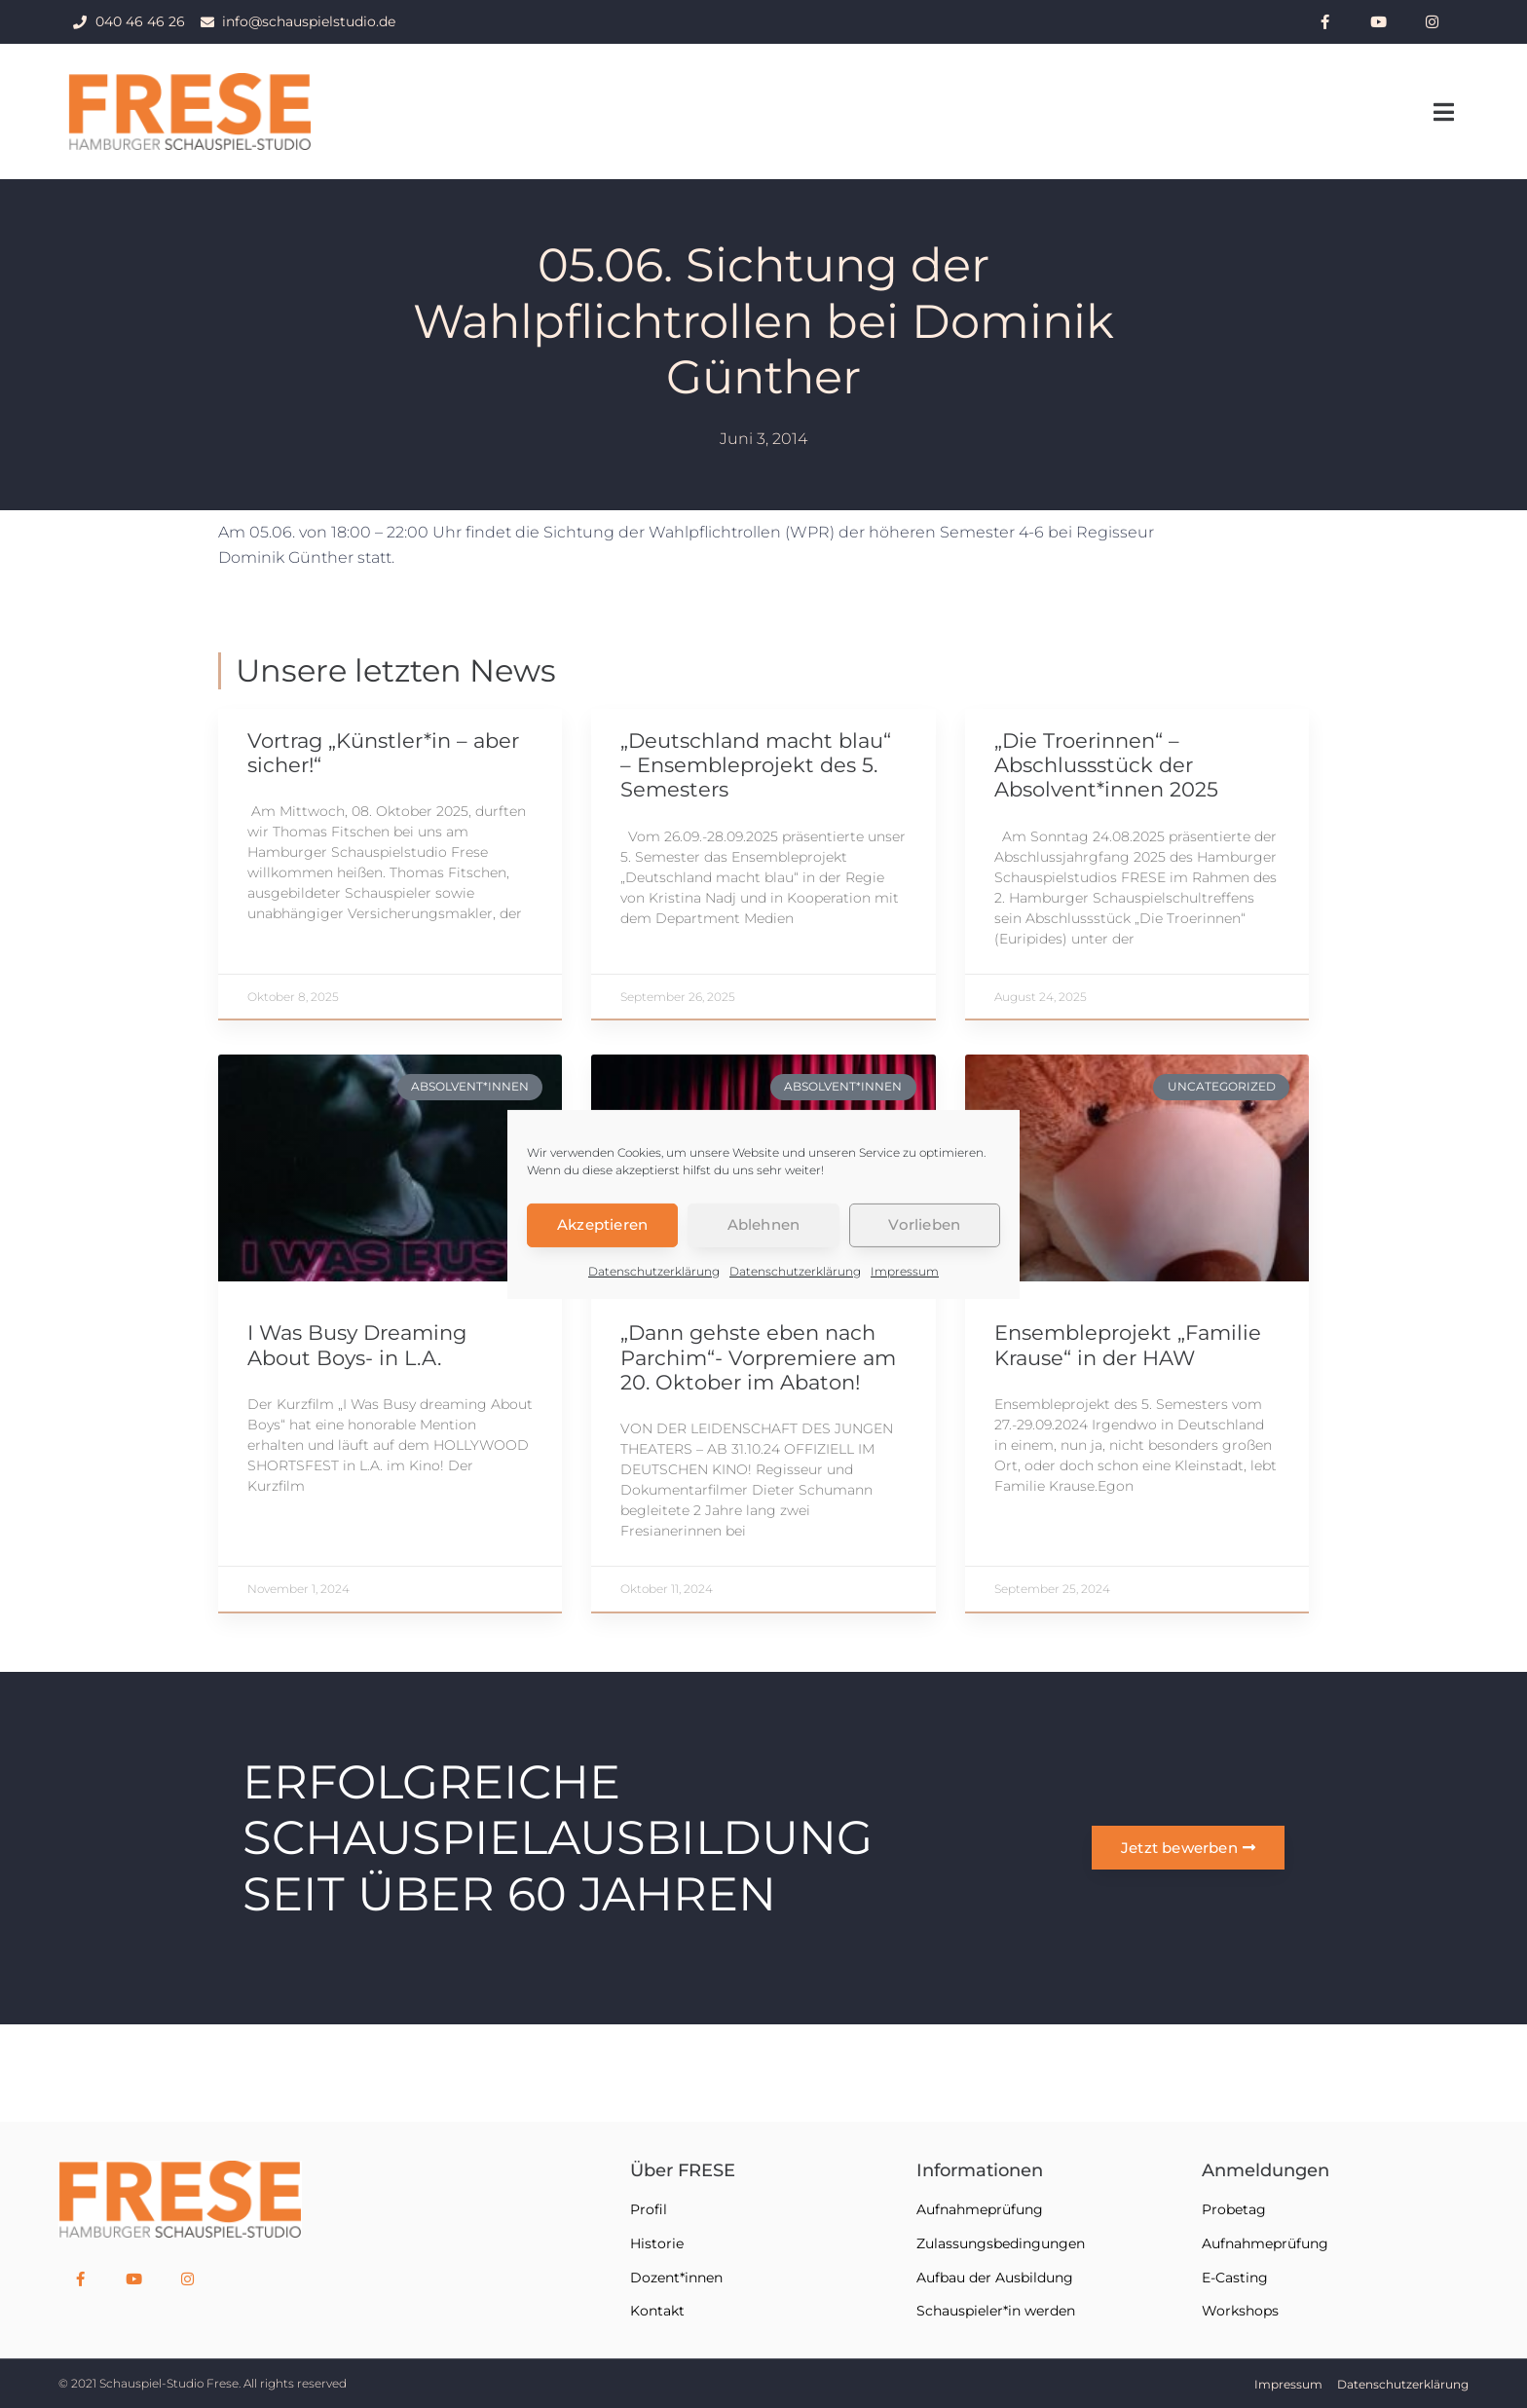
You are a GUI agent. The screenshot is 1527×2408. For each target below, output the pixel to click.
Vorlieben (924, 1224)
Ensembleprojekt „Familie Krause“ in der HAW (1127, 1344)
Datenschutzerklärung (654, 1270)
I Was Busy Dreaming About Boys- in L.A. (356, 1344)
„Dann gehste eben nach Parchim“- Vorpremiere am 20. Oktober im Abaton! (758, 1356)
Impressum (905, 1270)
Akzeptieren (602, 1224)
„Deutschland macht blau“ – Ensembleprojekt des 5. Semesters (755, 764)
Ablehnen (764, 1224)
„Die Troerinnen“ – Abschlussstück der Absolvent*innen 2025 (1106, 764)
